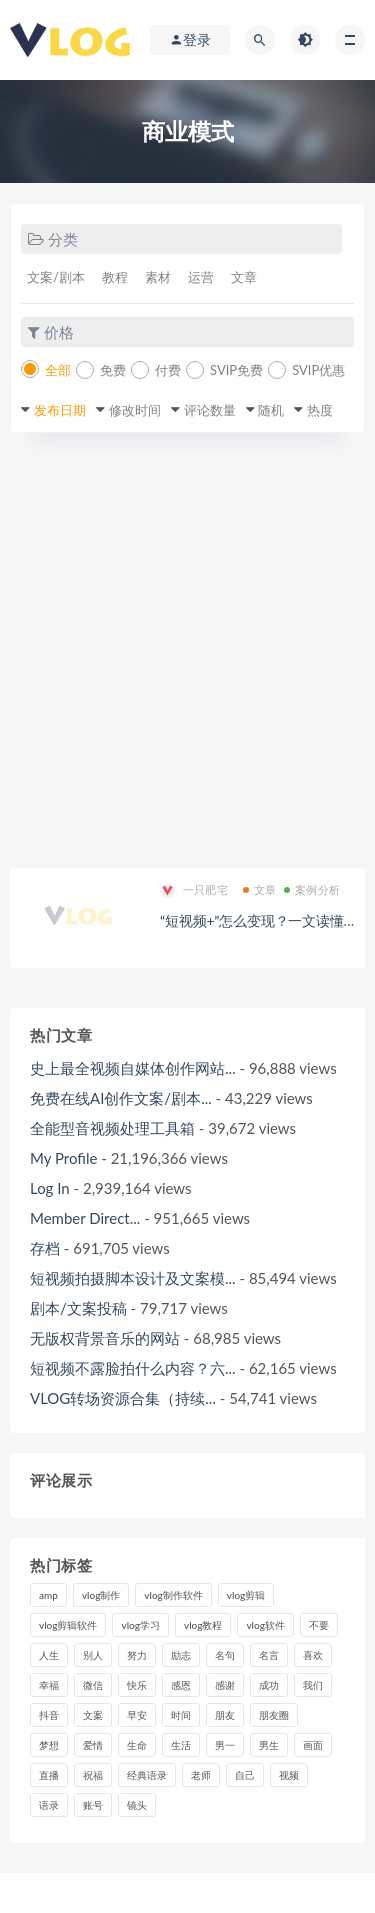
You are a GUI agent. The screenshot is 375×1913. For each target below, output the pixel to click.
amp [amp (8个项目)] (48, 1595)
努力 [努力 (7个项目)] (137, 1655)
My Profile (63, 1158)
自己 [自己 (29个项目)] (245, 1775)
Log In (50, 1188)
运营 (201, 277)
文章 (244, 277)
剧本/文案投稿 (78, 1308)
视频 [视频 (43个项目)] (289, 1775)
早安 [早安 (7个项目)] (137, 1715)
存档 (45, 1248)
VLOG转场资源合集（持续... (123, 1398)
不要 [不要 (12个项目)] (319, 1625)
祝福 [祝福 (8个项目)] (93, 1775)
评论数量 (210, 410)
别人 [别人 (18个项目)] (93, 1655)
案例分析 (312, 889)
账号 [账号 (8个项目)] (93, 1805)
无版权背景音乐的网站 (105, 1338)
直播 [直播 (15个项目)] (49, 1775)
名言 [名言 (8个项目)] (269, 1655)
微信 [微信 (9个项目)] (93, 1685)
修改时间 (135, 410)
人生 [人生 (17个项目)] (49, 1655)
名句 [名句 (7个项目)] (225, 1655)
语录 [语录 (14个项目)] (49, 1805)
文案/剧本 (56, 277)
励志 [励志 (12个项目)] (181, 1655)
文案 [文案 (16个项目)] (93, 1715)
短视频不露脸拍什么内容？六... (133, 1368)
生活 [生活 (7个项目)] (181, 1745)
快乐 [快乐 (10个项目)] (137, 1685)
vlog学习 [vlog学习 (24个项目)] (140, 1625)
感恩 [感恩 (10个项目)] (181, 1685)
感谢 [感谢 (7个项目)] (225, 1685)
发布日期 (60, 410)
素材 (158, 277)
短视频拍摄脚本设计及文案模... (133, 1278)
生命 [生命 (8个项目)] (137, 1745)
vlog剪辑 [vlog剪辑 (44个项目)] (246, 1595)
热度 (320, 410)
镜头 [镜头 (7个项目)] (137, 1805)
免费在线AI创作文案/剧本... (121, 1098)
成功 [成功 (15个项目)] (269, 1685)
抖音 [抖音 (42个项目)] (49, 1715)
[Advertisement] (187, 650)
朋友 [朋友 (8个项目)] (225, 1715)
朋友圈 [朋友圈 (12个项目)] (274, 1715)
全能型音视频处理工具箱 (112, 1128)
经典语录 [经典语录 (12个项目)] (147, 1775)
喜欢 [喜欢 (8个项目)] (313, 1655)
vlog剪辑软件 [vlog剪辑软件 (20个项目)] (68, 1625)
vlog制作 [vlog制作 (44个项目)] (101, 1595)
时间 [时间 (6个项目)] (181, 1715)
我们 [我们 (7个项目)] (313, 1685)
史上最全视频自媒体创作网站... (133, 1068)
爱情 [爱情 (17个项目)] (93, 1745)
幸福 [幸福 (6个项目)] (49, 1685)
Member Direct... (85, 1218)
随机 (271, 410)
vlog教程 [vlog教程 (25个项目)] (203, 1625)
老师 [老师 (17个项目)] (201, 1775)
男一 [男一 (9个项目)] (225, 1745)
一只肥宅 (194, 890)
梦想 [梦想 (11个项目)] (49, 1745)
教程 (115, 277)
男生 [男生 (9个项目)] (269, 1745)
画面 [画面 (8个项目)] (313, 1745)
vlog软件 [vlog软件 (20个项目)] (265, 1625)
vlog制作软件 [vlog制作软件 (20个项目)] (173, 1595)
